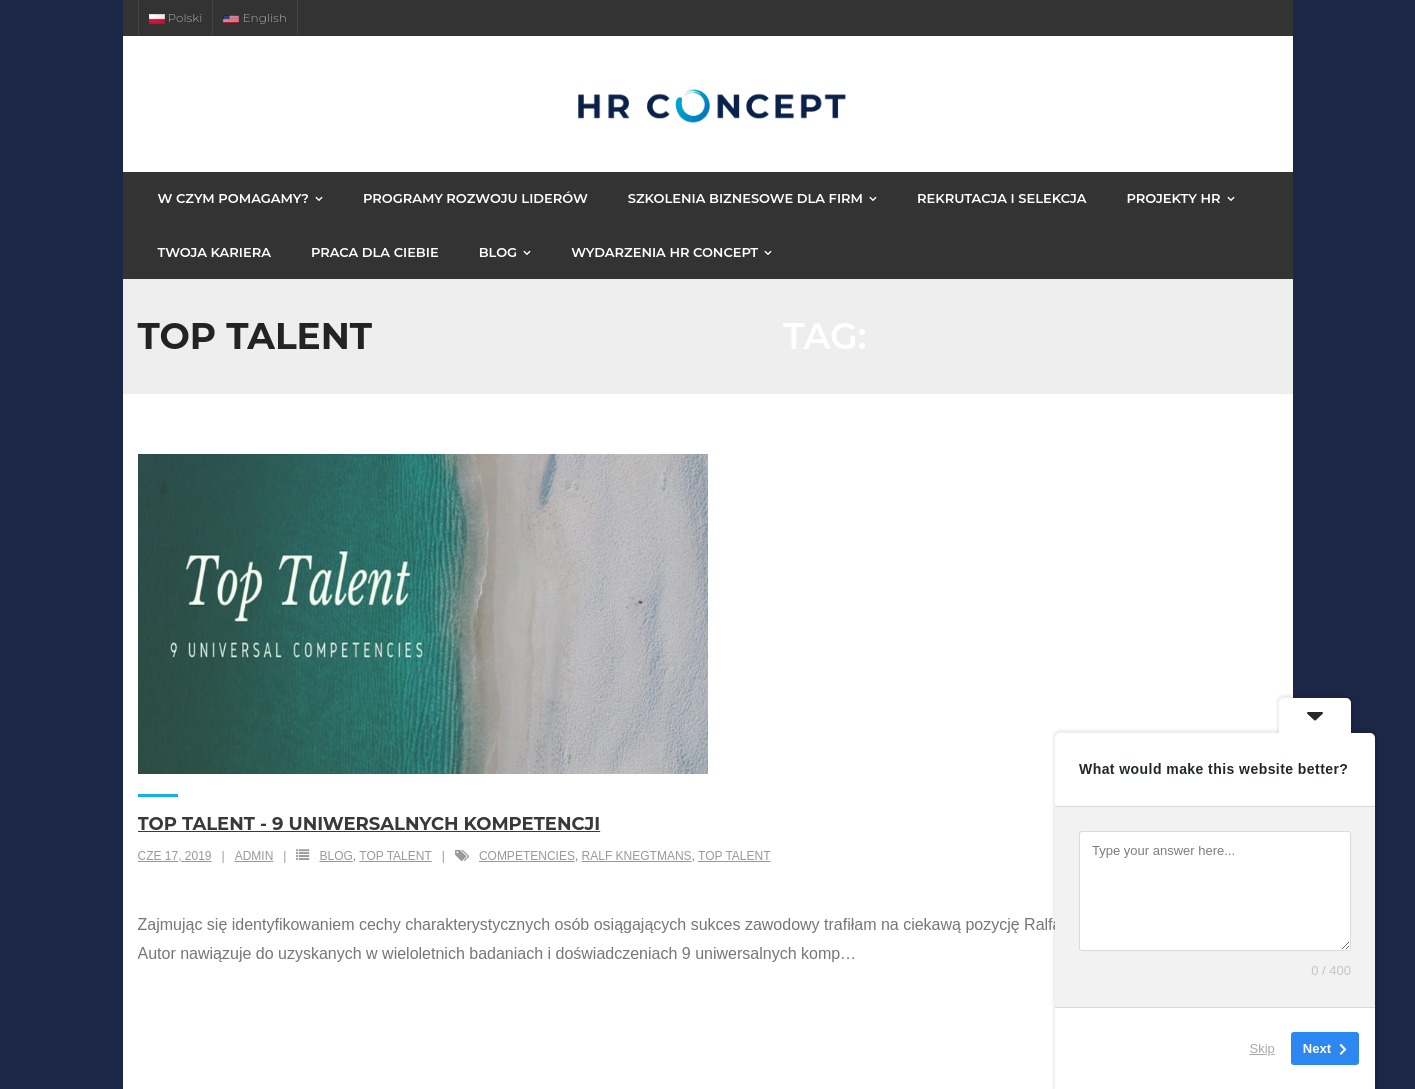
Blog (335, 856)
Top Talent (734, 856)
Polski (176, 17)
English (254, 17)
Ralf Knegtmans (637, 856)
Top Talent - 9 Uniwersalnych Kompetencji (369, 824)
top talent (395, 856)
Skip (1262, 1048)
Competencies (527, 856)
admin (254, 856)
